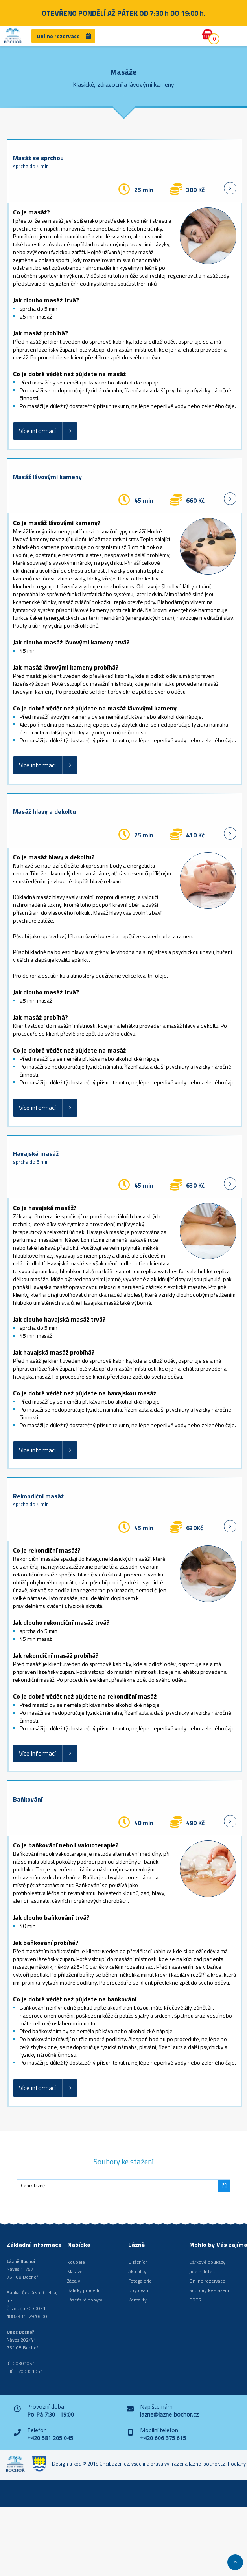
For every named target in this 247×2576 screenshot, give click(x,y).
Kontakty (137, 2299)
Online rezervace (58, 36)
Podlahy (237, 2464)
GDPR (195, 2299)
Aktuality (137, 2271)
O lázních (138, 2262)
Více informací (37, 431)
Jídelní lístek (202, 2271)
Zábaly (73, 2281)
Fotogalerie (140, 2281)
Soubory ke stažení (209, 2290)
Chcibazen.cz (114, 2464)
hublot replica (214, 1271)
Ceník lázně (33, 2185)
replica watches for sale (169, 1271)
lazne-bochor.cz (207, 2464)
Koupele (76, 2262)
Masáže (75, 2271)
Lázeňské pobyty (84, 2299)
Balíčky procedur (84, 2290)
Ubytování (138, 2290)
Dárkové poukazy (207, 2262)
